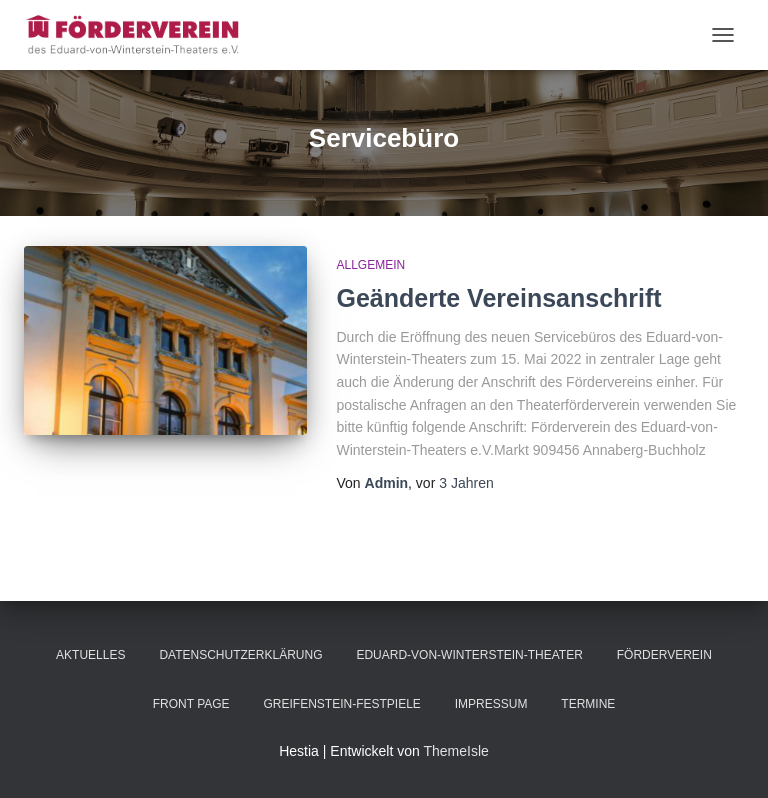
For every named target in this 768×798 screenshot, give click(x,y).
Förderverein (664, 655)
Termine (588, 704)
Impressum (491, 704)
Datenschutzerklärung (240, 655)
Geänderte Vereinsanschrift (499, 298)
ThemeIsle (455, 751)
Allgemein (371, 265)
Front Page (191, 704)
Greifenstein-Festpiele (341, 704)
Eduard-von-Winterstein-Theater (469, 655)
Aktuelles (90, 655)
